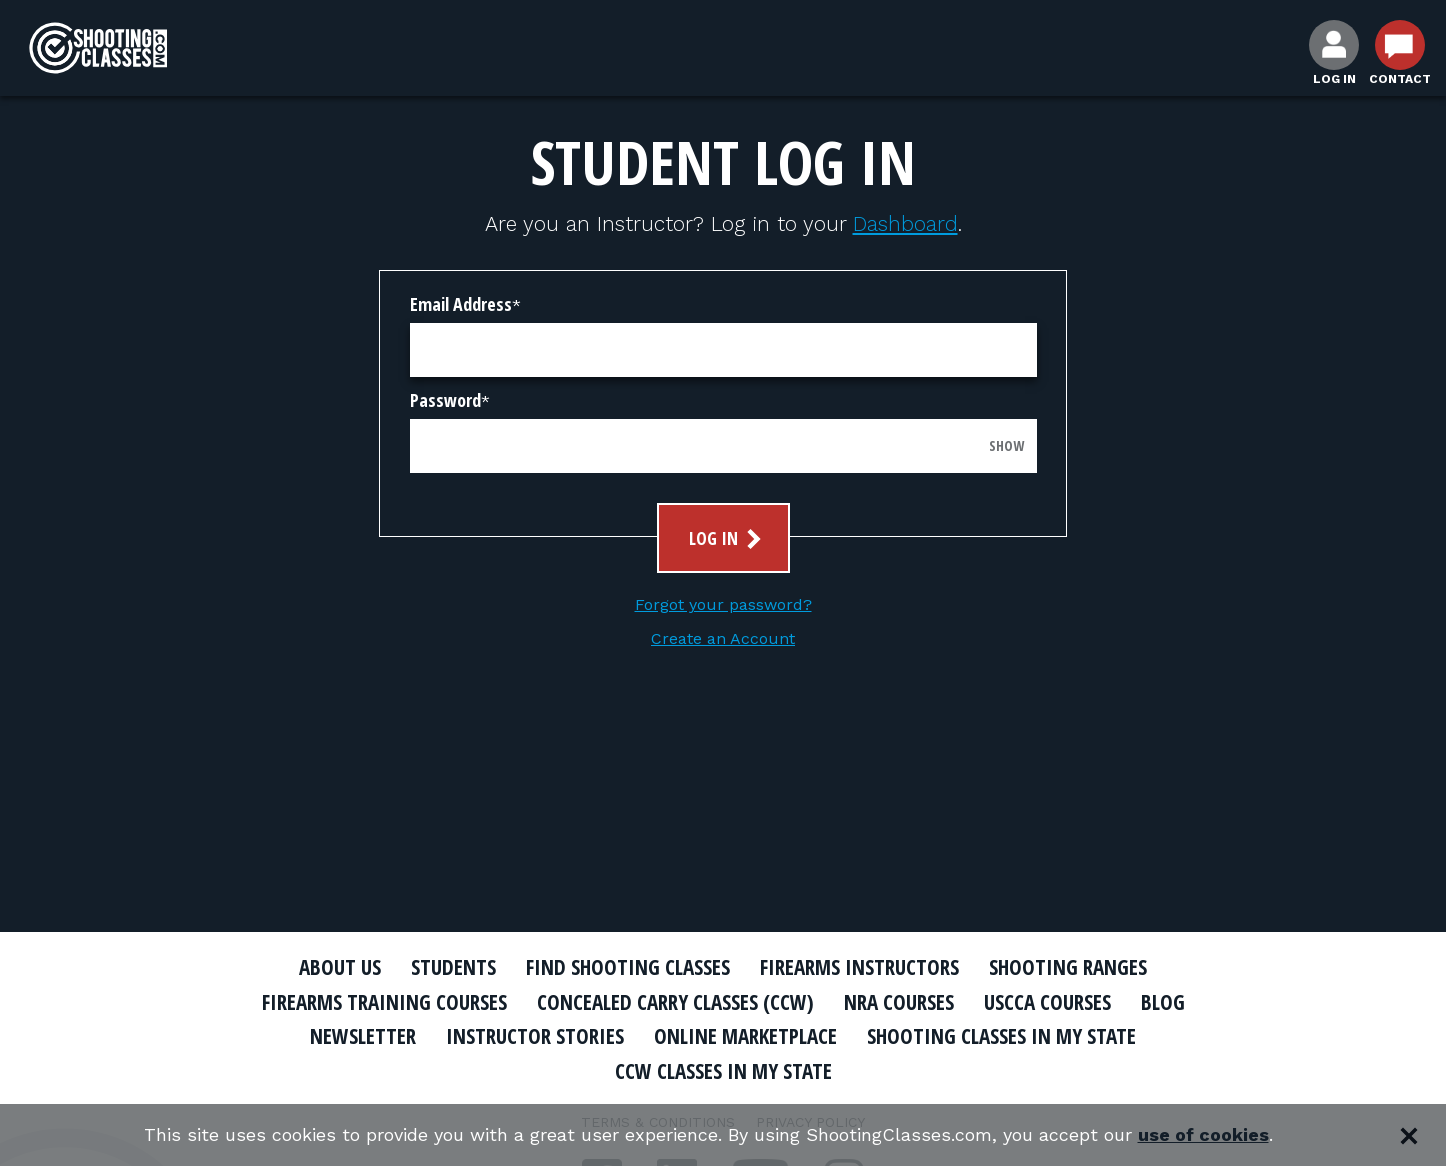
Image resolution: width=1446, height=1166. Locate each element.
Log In (727, 538)
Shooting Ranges (1068, 967)
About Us (340, 967)
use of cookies (1203, 1135)
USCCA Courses (1047, 1002)
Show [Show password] (1006, 445)
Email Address (461, 304)
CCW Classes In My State (723, 1071)
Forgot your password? (723, 604)
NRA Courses (899, 1002)
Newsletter (363, 1036)
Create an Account (723, 638)
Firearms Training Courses (384, 1002)
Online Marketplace (745, 1036)
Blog (1163, 1002)
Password (445, 400)
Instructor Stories (535, 1036)
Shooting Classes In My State (1001, 1036)
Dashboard (905, 223)
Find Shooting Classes (628, 967)
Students (453, 967)
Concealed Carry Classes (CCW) (675, 1002)
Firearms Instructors (859, 967)
